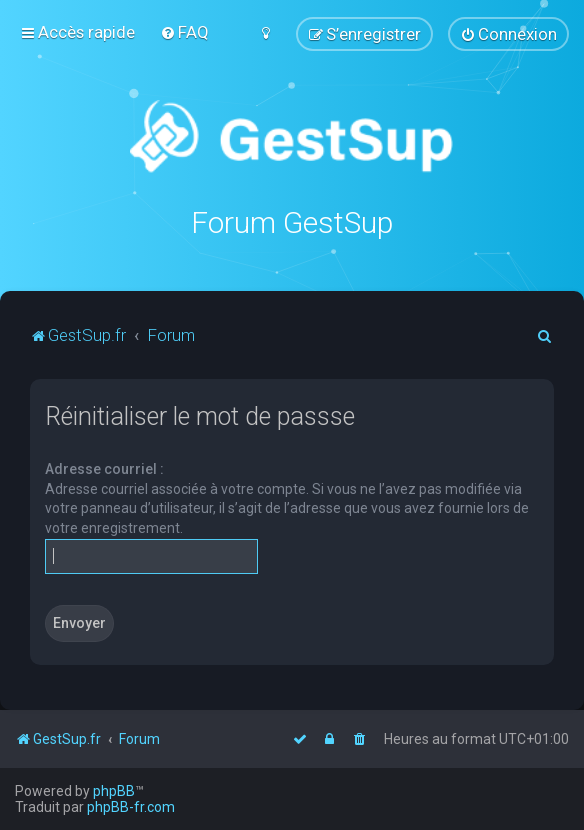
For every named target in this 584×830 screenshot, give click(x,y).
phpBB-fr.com (131, 807)
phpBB (114, 791)
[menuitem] (184, 32)
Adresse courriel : (104, 469)
